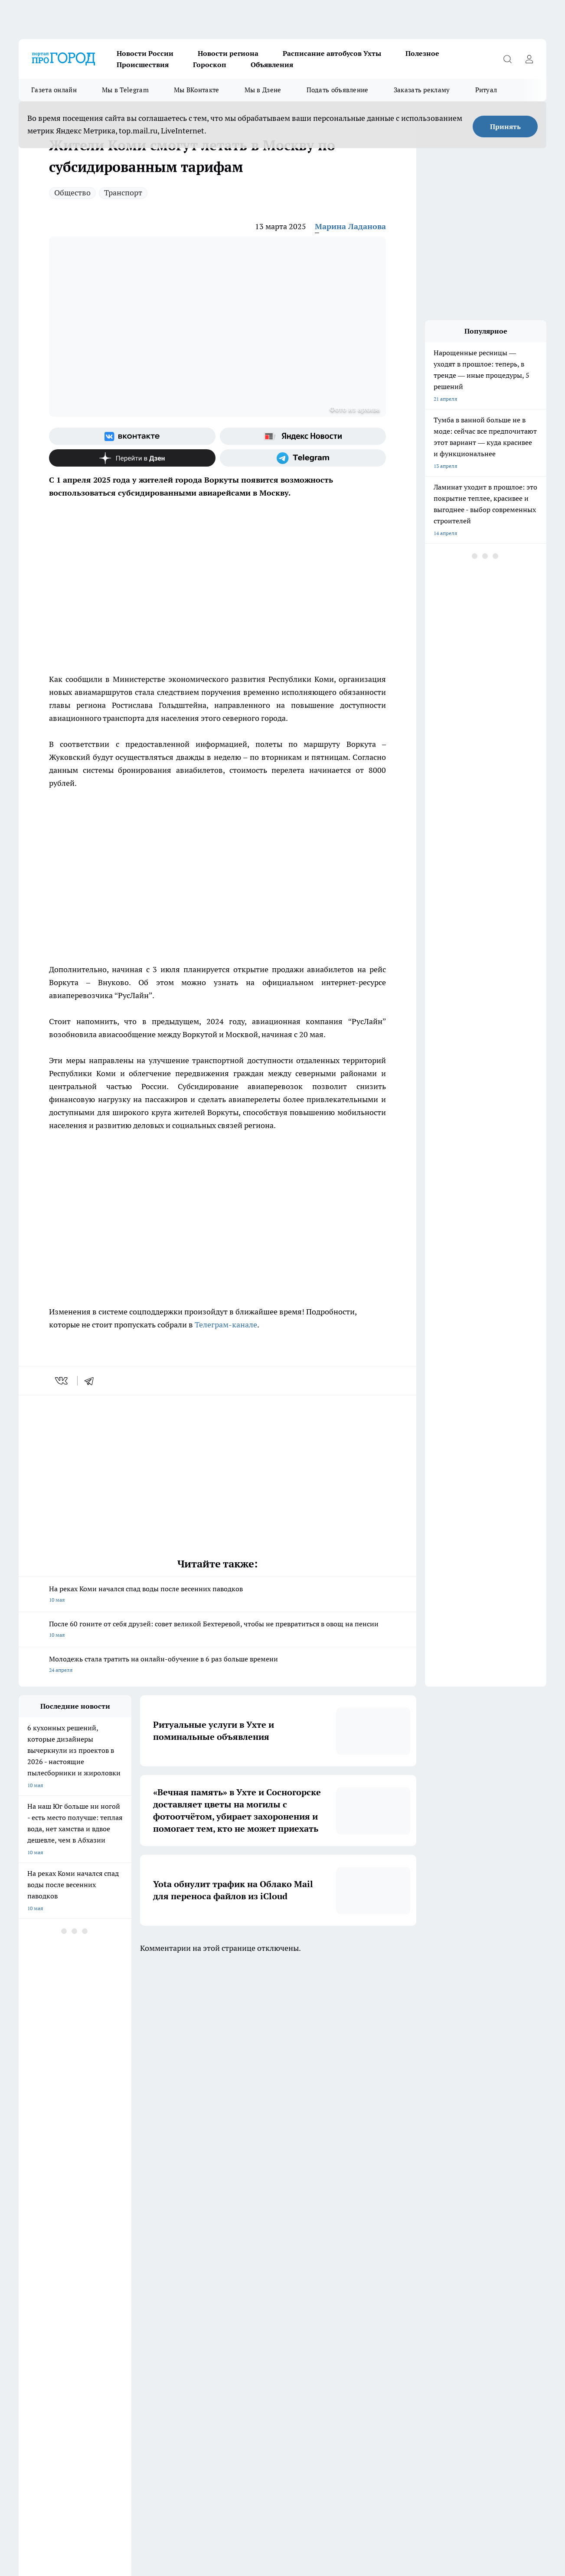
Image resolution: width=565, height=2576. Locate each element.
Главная (28, 2342)
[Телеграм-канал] (303, 458)
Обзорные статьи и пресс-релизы (60, 2310)
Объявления (272, 64)
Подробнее (409, 2529)
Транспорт (123, 193)
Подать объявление (338, 90)
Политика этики (147, 2321)
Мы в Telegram (125, 90)
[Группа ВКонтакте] (132, 436)
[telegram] (92, 1381)
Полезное (422, 53)
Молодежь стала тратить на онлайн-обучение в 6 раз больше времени (217, 1665)
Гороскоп (209, 64)
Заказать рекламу (422, 90)
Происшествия (143, 64)
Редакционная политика (266, 2321)
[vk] (62, 1381)
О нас (244, 2332)
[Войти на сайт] (529, 59)
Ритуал (486, 90)
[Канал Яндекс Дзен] (132, 458)
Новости (138, 2342)
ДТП (242, 2310)
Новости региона (228, 53)
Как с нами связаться (44, 2332)
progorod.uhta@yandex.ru (50, 2415)
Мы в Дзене (263, 90)
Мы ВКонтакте (196, 90)
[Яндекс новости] (303, 436)
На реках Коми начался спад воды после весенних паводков (217, 1595)
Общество (72, 193)
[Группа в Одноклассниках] (420, 2274)
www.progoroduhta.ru (87, 2365)
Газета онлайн (54, 90)
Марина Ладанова (350, 226)
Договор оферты (148, 2310)
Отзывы (137, 2332)
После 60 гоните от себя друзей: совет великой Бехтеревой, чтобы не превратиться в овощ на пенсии (217, 1630)
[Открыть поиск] (507, 59)
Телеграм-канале (226, 1325)
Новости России (145, 53)
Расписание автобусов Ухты (332, 53)
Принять (505, 126)
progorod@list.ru (200, 2402)
